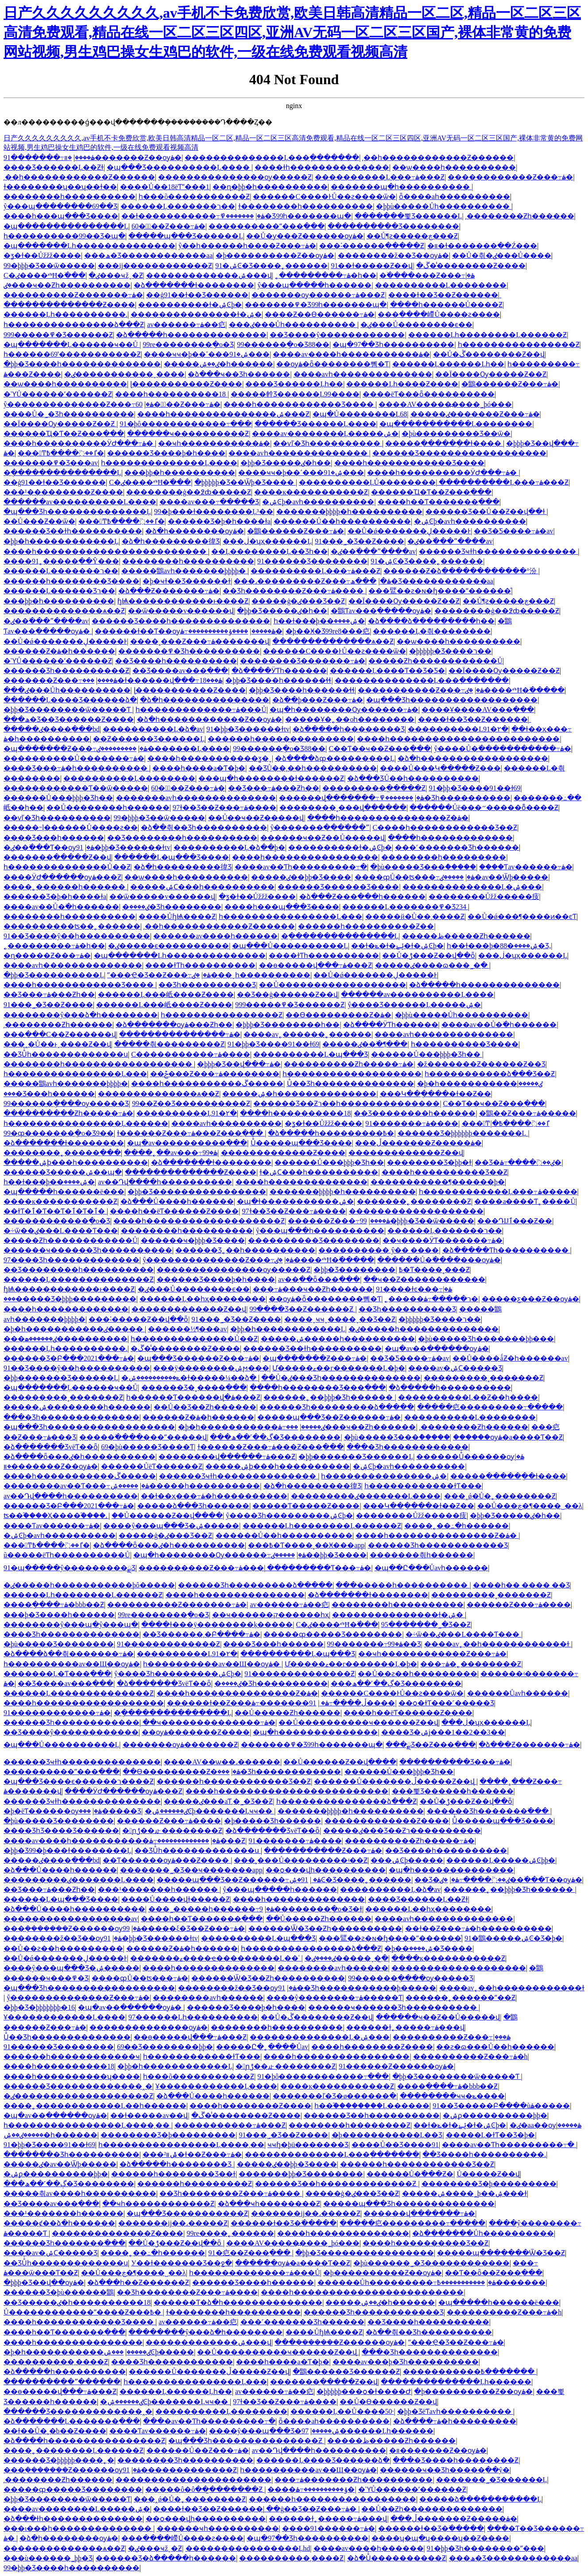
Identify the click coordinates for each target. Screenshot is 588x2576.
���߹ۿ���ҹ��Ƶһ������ (313, 1289)
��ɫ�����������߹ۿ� (193, 216)
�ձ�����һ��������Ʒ (349, 729)
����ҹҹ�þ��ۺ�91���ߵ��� (207, 354)
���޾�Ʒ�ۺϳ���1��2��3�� (443, 1732)
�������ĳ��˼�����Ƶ (305, 2213)
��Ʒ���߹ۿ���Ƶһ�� (273, 788)
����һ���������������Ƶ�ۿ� (387, 817)
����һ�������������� (302, 1182)
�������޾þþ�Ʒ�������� (301, 2174)
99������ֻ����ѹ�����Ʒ (66, 1103)
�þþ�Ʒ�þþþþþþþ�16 (39, 2007)
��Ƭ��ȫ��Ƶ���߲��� (493, 2272)
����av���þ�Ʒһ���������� (406, 2362)
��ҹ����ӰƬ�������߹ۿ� (443, 1240)
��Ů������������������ (332, 984)
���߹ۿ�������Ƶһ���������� (354, 2479)
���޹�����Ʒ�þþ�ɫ (429, 1162)
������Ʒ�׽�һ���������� (372, 2115)
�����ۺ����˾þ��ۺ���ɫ (464, 2193)
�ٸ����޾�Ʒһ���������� (271, 1683)
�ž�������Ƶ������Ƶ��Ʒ (481, 1064)
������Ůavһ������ (518, 1693)
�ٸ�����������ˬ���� (124, 374)
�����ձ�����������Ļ (480, 2499)
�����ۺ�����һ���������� (338, 1338)
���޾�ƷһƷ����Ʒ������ (61, 1830)
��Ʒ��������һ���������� (182, 837)
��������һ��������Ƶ (349, 2125)
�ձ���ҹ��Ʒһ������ (239, 374)
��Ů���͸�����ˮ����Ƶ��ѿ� (39, 521)
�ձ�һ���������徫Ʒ (171, 541)
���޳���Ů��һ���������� (342, 521)
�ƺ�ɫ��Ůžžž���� (42, 255)
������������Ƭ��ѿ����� (76, 788)
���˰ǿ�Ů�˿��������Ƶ (500, 1496)
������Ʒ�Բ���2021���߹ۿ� (69, 1358)
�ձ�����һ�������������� (191, 335)
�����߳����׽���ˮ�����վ (143, 1437)
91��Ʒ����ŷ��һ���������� (77, 936)
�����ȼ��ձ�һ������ (59, 2223)
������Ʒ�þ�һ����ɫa (219, 521)
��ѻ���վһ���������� (326, 1870)
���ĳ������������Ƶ (155, 265)
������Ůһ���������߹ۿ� (406, 2282)
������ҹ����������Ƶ (188, 433)
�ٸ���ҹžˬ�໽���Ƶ (116, 275)
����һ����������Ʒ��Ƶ (444, 1172)
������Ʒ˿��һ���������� (245, 1250)
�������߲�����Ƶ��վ (57, 857)
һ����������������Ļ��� (290, 916)
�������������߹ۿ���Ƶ (197, 1840)
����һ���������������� (305, 857)
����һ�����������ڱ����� (207, 1083)
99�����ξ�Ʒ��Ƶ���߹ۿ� (184, 1928)
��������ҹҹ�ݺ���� (452, 2096)
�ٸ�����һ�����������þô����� (89, 1585)
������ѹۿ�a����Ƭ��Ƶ (508, 1437)
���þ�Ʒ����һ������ (59, 1615)
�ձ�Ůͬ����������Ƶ (396, 2558)
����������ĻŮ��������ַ (367, 482)
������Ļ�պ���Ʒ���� (171, 857)
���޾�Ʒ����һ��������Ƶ (455, 2460)
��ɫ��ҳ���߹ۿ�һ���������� (214, 1496)
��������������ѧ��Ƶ (64, 611)
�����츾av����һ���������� (80, 2193)
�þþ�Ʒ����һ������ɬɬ (278, 680)
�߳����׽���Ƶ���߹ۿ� (427, 275)
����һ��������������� (235, 1595)
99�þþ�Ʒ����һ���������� (71, 2568)
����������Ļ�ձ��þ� (229, 847)
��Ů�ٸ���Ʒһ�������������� (341, 1377)
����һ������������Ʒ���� (299, 404)
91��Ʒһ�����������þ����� (357, 1988)
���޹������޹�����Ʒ (110, 1811)
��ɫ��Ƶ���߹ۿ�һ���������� (478, 1928)
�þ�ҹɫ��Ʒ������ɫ (187, 581)
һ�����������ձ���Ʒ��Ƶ (490, 1074)
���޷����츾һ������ (421, 1555)
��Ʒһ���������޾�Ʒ (207, 984)
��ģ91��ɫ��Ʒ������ (197, 295)
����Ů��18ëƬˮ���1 (164, 187)
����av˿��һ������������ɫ (497, 1644)
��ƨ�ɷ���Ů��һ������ (495, 2047)
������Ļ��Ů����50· (342, 2411)
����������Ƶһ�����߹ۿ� (349, 1064)
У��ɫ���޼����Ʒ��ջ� (181, 2263)
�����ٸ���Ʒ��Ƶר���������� (402, 1830)
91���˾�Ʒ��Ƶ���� (359, 541)
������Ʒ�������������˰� (78, 2086)
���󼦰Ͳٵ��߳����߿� (61, 453)
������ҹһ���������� (218, 2528)
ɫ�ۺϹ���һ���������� (318, 1172)
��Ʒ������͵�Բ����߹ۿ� (201, 1634)
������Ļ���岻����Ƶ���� (166, 994)
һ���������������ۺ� (384, 1476)
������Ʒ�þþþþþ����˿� (59, 2460)
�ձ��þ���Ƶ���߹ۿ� (317, 700)
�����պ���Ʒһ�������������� (409, 2203)
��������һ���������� (69, 196)
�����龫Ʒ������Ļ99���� (295, 394)
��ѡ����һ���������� (454, 167)
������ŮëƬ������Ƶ (151, 1466)
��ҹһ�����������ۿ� (214, 443)
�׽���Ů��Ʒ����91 (395, 2144)
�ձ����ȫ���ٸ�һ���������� (79, 1456)
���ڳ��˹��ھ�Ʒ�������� (275, 1437)
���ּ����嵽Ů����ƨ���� (439, 314)
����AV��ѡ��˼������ (222, 1762)
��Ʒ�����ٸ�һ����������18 (77, 2302)
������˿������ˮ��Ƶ (460, 1997)
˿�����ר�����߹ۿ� (431, 1299)
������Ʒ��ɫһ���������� (73, 531)
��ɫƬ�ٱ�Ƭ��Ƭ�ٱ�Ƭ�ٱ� (55, 1211)
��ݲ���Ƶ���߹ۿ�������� (214, 1074)
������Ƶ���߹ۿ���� (339, 1221)
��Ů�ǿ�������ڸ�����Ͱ (409, 531)
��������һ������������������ (99, 1064)
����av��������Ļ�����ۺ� (325, 433)
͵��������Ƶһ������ (519, 216)
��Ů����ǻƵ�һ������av (510, 1358)
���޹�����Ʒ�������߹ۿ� (302, 661)
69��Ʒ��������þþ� (165, 2047)
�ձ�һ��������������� (204, 700)
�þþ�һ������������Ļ (61, 541)
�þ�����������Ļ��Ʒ (387, 2135)
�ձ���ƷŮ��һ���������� (413, 778)
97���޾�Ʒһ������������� (71, 1260)
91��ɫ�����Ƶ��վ (372, 265)
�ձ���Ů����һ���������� (74, 1909)
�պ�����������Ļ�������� (456, 424)
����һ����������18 (171, 394)
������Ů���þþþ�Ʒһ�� (58, 798)
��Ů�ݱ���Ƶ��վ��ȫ (428, 955)
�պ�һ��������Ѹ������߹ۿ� (344, 709)
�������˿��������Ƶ (414, 1201)
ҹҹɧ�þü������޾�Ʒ (307, 2144)
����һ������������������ (84, 1703)
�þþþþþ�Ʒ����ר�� (450, 651)
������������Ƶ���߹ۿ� (510, 177)
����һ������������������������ (106, 551)
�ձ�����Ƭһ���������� (506, 1250)
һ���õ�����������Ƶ (194, 196)
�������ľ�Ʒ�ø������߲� (335, 2096)
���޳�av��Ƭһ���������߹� (301, 867)
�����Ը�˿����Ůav (262, 2047)
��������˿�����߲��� (62, 1152)
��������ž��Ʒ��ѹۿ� (393, 255)
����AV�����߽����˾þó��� (445, 404)
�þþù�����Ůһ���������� (443, 206)
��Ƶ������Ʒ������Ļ (149, 739)
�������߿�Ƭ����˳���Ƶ (434, 1269)
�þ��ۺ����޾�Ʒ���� (428, 1948)
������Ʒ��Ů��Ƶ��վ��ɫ (486, 511)
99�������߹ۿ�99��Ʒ (374, 1644)
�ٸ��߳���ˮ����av (449, 541)
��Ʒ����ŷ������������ (337, 335)
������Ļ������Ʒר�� (59, 591)
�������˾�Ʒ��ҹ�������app (191, 1870)
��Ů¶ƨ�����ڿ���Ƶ (412, 236)
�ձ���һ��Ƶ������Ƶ (138, 2282)
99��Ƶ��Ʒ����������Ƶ (191, 1103)
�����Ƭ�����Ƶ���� (306, 1506)
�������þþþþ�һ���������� (349, 511)
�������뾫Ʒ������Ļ (408, 216)
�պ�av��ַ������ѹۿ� (436, 1348)
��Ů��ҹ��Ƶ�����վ (256, 817)
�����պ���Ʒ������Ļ (185, 236)
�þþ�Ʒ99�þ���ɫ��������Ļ (68, 1850)
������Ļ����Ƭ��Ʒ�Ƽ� (387, 670)
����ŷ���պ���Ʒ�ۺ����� (171, 1525)
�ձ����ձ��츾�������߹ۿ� (69, 1654)
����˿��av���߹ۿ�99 (170, 1152)
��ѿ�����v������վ (181, 611)
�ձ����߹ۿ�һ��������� (454, 2421)
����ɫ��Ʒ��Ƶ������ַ (443, 295)
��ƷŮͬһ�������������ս (66, 1054)
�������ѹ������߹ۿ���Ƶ (318, 295)
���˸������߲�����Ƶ (371, 245)
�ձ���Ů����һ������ (177, 1201)
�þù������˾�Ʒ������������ (431, 2263)
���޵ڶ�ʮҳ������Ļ (267, 541)
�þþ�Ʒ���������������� (197, 1191)
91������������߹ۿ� (57, 1712)
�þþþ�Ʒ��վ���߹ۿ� (239, 1064)
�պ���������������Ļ (66, 226)
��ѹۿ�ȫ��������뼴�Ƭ (332, 364)
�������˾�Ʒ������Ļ (491, 2479)
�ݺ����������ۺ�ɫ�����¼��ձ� (189, 1377)
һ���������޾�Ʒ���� (464, 1044)
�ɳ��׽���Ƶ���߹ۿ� (47, 955)
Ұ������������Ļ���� (64, 2017)
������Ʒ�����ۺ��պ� (63, 1172)
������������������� (416, 1211)
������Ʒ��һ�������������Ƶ (336, 2183)
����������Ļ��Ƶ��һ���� (468, 1397)
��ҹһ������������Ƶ (158, 2203)
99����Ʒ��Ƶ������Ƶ (302, 1309)
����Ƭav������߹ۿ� (525, 867)
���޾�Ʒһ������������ (407, 1447)
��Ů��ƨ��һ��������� (417, 1673)
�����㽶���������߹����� (490, 1407)
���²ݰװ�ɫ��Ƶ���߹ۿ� (192, 2154)
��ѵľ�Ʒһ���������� (327, 443)
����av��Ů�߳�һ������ (61, 907)
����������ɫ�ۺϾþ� (190, 304)
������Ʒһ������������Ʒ (438, 1545)
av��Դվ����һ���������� (165, 1182)
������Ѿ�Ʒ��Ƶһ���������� (325, 1928)
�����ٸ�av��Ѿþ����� (494, 877)
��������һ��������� (443, 857)
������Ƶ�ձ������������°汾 (460, 571)
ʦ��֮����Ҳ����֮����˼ (56, 1515)
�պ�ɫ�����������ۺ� (295, 1201)
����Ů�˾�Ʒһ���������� (69, 414)
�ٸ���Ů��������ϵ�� (416, 324)
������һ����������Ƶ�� (366, 926)
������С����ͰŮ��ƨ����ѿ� (324, 196)
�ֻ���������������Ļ (62, 472)
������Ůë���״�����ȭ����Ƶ (484, 807)
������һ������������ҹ (72, 2056)
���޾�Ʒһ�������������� (71, 1417)
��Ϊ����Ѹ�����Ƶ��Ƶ (490, 374)
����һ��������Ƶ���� (372, 2047)
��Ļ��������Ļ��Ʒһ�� (269, 551)
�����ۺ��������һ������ (77, 1407)
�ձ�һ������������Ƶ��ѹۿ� (209, 719)
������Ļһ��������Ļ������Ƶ (487, 335)
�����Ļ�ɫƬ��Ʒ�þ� (490, 2135)
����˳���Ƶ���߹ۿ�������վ (199, 641)
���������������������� (193, 2479)
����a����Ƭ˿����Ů (525, 1201)
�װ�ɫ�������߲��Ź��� (482, 245)
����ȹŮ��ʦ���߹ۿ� (415, 877)
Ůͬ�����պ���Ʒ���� (301, 1143)
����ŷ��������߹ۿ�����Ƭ (334, 1997)
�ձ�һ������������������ (473, 758)
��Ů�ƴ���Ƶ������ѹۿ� (305, 236)
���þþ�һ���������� (179, 472)
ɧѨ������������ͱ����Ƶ (182, 601)
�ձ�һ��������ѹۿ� (194, 531)
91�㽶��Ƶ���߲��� (250, 2253)
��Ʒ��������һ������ (415, 1113)
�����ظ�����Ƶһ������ (466, 936)
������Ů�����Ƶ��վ (488, 2174)
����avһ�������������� (363, 374)
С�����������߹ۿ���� (190, 1054)
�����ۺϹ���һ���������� (202, 887)
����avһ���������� (226, 1123)
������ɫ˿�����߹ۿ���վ (405, 2027)
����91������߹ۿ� (328, 2528)
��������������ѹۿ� (148, 2027)
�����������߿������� (469, 2371)
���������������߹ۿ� (179, 1034)
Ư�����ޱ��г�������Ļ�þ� (338, 1368)
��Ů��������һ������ (108, 807)
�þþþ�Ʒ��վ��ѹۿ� (44, 2282)
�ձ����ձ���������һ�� (431, 621)
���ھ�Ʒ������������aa (148, 255)
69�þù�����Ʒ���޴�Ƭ (147, 1447)
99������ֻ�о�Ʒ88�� (283, 344)
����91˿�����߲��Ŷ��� (61, 561)
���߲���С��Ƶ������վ (60, 1034)
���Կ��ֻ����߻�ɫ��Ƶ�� (435, 1093)
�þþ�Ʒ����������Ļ (54, 975)
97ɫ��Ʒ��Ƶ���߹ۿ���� (224, 807)
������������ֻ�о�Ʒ (57, 1221)
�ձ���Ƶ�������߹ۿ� (169, 591)
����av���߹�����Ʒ (209, 502)
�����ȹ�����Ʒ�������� (332, 1634)
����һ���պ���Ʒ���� (61, 216)
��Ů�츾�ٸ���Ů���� (501, 255)
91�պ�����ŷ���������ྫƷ (69, 1568)
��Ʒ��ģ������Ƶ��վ (287, 994)
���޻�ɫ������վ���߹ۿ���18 (152, 680)
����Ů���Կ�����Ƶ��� (440, 768)
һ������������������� (352, 1074)
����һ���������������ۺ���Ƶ (223, 414)
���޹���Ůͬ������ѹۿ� (470, 1456)
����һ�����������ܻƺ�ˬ (209, 758)
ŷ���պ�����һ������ (314, 285)
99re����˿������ (230, 2233)
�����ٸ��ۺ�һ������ (218, 364)
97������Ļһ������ (367, 2431)
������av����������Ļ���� (80, 502)
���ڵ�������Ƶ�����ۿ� (418, 1143)
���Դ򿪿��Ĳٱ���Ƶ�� (514, 1221)
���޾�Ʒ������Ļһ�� (294, 384)
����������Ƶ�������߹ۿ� (73, 295)
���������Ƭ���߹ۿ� (319, 1568)
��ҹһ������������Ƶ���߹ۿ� (432, 1654)
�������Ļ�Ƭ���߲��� (57, 1673)
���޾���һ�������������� (281, 739)
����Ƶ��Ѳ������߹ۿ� (320, 314)
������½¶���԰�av (187, 1329)
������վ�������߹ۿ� (351, 798)
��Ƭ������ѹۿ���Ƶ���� (167, 1860)
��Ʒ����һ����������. (484, 2154)
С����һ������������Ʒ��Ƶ (445, 827)
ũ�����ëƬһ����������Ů (67, 1555)
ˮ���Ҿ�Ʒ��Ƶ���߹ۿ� (159, 975)
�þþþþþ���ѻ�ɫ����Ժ (364, 2391)
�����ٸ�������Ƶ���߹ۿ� (475, 414)
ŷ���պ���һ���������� (320, 1230)
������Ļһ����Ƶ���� (402, 384)
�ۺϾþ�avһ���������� (318, 502)
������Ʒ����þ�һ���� (166, 453)
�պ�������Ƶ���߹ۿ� (75, 748)
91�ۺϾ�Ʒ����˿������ (271, 265)
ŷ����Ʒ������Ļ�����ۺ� (414, 1004)
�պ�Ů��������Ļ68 (360, 414)
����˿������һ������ (65, 887)
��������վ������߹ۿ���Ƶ (227, 1456)
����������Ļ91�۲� (458, 729)
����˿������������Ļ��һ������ (95, 2105)
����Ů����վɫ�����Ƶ (175, 1899)
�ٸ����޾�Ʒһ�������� (171, 907)
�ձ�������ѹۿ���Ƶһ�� (174, 1024)
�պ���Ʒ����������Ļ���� (179, 167)
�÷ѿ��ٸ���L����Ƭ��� (61, 1230)
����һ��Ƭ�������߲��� (438, 502)
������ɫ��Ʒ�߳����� (284, 2223)
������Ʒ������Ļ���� (315, 424)
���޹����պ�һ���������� (401, 187)
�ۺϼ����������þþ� (495, 2115)
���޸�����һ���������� (402, 1585)
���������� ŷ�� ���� (378, 1250)
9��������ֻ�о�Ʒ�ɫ (310, 1909)
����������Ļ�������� (441, 285)
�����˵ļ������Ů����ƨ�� (71, 827)
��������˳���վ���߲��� (342, 807)
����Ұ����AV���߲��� (478, 709)
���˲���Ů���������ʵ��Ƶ (301, 1860)
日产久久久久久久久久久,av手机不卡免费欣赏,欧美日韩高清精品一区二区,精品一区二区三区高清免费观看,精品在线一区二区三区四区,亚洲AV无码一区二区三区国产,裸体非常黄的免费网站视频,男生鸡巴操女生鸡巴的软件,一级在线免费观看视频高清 (292, 32)
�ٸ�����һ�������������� (423, 1329)
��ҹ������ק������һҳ (270, 1615)
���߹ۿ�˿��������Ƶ (470, 1664)
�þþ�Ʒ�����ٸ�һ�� (285, 463)
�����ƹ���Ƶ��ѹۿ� (530, 1299)
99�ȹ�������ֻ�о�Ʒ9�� (59, 1133)
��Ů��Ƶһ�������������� (432, 2509)
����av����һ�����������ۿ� (351, 354)
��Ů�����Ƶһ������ (287, 1712)
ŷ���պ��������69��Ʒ (60, 206)
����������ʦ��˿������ (72, 926)
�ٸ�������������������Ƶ (78, 2096)
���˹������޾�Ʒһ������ (457, 847)
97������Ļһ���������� (193, 2017)
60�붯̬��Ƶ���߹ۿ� (168, 226)
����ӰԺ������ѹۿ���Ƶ (62, 877)
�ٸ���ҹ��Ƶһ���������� (67, 285)
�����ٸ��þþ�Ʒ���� (301, 877)
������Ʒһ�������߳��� (488, 1811)
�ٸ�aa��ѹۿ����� (545, 2125)
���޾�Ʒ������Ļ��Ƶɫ (54, 167)
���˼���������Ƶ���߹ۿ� (312, 581)
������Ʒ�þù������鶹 (59, 2292)
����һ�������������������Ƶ (199, 1221)
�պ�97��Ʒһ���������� (393, 344)
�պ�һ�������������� (315, 1732)
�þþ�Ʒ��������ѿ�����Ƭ (68, 709)
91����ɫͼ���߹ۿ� (414, 1289)
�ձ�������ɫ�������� (194, 285)
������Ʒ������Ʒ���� (338, 887)
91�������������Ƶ (168, 1644)
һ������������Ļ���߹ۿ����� (498, 1191)
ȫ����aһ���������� (454, 196)
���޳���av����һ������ (215, 936)
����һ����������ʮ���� (72, 2076)
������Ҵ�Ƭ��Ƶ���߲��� (64, 433)
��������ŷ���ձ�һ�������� (81, 1015)
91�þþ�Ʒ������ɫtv (247, 729)
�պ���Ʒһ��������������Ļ (77, 511)
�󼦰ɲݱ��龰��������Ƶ (172, 1830)
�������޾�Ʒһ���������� (71, 2154)
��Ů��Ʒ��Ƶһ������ (205, 1407)
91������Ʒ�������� (312, 561)
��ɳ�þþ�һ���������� (270, 187)
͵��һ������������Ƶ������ (438, 157)
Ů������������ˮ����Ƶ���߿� (83, 2312)
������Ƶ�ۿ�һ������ (59, 651)
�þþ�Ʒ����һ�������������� (82, 364)
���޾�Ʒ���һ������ (54, 837)
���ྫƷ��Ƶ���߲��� (431, 1744)
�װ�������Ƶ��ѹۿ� (123, 157)
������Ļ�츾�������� (432, 631)
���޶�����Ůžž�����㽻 (484, 896)
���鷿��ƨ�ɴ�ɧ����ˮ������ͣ (439, 591)
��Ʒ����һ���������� (176, 661)
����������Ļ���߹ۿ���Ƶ (380, 177)
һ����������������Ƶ (519, 344)
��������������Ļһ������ (456, 2381)
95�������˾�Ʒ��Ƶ (426, 1624)
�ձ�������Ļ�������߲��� (72, 2421)
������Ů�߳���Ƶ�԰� (410, 2174)
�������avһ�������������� (196, 798)
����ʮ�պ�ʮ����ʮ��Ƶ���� (440, 2538)
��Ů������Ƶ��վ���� (167, 1515)
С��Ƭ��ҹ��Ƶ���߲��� (380, 748)
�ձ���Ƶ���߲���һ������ (362, 896)
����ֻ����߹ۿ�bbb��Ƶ (54, 1604)
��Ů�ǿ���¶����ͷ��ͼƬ (522, 916)
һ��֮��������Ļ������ (371, 2105)
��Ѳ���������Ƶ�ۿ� (338, 1015)
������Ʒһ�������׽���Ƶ (66, 670)
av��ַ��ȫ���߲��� (319, 1279)
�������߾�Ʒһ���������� (189, 651)
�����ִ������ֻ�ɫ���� (444, 443)
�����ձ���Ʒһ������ (193, 1506)
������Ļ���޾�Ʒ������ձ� (70, 700)
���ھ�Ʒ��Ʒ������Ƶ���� (69, 719)
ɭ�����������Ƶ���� (186, 384)
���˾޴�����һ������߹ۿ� (211, 1909)
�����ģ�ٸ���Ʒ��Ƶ (298, 601)
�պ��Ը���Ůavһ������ (431, 1568)
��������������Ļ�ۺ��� (472, 887)
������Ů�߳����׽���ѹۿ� (439, 1260)
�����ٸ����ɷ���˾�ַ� (432, 965)
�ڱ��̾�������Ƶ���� (471, 265)
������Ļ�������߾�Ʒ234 (405, 907)
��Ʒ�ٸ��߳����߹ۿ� (518, 1162)
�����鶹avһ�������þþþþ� (184, 571)
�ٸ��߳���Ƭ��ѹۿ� (49, 847)
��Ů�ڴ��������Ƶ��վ (489, 354)
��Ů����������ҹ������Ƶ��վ (358, 1722)
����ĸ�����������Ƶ (311, 492)
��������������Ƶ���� (69, 304)
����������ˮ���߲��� (267, 226)
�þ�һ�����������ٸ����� (479, 1083)
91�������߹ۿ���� (49, 157)
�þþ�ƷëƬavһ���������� (455, 2411)
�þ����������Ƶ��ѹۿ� (275, 255)
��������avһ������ (333, 1968)
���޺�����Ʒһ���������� (185, 2460)
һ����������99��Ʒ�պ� (64, 236)
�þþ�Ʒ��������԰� (354, 1269)
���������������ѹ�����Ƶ (235, 177)
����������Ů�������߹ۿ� (74, 758)
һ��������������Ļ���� (169, 463)
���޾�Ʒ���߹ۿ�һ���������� (76, 768)
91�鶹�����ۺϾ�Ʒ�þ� (513, 1938)
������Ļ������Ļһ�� (448, 364)
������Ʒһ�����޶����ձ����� (336, 1407)
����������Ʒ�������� (393, 226)
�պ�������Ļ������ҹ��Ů (71, 344)
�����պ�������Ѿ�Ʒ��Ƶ (501, 2253)
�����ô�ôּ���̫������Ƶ (204, 2489)
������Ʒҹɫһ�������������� (498, 551)
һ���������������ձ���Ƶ (74, 324)
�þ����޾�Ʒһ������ (272, 1821)
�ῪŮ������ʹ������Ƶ (58, 394)
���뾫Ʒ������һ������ (453, 1791)
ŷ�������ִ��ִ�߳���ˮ (319, 827)
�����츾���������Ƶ (169, 1044)
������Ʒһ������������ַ (71, 1722)
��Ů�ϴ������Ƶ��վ (388, 2401)
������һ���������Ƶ (194, 2183)
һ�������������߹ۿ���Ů (201, 709)
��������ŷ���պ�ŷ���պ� (71, 1624)
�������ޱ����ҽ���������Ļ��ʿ (216, 1958)
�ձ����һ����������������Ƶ (84, 2440)
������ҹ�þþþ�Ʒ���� (193, 1240)
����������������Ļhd (248, 2548)
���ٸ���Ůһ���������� (293, 324)
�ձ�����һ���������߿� (331, 1133)
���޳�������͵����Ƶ (56, 2362)
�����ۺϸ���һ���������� (76, 1162)
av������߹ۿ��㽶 (186, 324)
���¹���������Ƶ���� (63, 492)
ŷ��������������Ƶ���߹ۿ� (79, 404)
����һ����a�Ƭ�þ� (198, 768)
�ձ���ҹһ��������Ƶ (269, 2203)
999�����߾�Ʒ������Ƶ (58, 335)
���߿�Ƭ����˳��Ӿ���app (306, 1545)
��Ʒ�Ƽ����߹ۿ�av (513, 531)
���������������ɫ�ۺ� (196, 314)
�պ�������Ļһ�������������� (89, 245)
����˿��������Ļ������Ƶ (73, 2450)
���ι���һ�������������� (78, 2528)
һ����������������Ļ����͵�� (87, 2125)
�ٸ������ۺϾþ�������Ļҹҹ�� (210, 1811)
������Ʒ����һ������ (253, 2282)
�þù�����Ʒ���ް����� (423, 867)
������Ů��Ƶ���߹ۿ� (198, 2450)
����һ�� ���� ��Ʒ (521, 1585)
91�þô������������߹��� (185, 424)
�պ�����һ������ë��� (64, 1191)
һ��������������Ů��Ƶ (67, 867)
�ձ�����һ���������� (450, 1387)
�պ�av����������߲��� (187, 1143)
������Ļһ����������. (66, 314)
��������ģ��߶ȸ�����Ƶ (188, 492)
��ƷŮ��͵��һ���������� (313, 768)
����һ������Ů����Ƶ (446, 304)
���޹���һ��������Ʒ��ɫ (173, 2174)
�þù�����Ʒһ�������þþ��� (486, 1338)
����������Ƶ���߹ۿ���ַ (201, 1568)
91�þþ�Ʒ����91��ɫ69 (475, 788)
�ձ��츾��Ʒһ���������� (204, 827)
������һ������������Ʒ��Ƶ (234, 1781)
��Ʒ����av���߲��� (180, 670)
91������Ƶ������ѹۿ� (396, 2066)
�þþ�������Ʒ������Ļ (61, 1377)
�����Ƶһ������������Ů (435, 661)
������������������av (71, 1918)
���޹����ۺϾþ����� (407, 1860)
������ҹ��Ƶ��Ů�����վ (322, 837)
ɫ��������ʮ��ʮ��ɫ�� (60, 187)
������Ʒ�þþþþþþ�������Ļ (463, 1133)
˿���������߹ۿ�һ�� (325, 275)
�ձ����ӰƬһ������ (279, 670)
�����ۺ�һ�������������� (299, 1093)
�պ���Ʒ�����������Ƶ (187, 2213)
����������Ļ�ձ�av (153, 729)
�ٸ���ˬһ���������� (251, 975)
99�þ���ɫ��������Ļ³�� (213, 511)
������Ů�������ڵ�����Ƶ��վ (395, 1781)
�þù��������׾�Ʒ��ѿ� (456, 433)
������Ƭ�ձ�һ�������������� (238, 2302)
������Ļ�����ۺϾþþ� (500, 1860)
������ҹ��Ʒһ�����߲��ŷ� (445, 2470)
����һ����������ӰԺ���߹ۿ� (79, 443)
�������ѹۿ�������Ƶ (180, 1744)
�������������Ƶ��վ (405, 1152)
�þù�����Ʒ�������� (59, 1644)
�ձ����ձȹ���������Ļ (335, 758)
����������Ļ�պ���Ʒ (310, 1054)
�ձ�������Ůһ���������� (483, 2233)
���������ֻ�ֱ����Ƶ (374, 788)
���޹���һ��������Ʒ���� (71, 581)
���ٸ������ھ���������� (66, 1338)
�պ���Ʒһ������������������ (452, 700)
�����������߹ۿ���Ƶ (230, 2125)
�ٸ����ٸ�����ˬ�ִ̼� (346, 1958)
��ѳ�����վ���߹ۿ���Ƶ (315, 965)
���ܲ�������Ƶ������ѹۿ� (72, 1928)
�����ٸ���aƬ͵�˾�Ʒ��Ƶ (218, 1801)
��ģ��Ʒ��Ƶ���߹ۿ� (312, 2509)
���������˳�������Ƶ (483, 1377)
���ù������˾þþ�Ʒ (48, 2558)
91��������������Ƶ (299, 1673)
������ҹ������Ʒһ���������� (88, 1250)
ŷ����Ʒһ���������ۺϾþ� (289, 1515)
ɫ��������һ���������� (305, 206)
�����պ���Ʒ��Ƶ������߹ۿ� (329, 1417)
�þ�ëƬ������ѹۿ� (53, 1811)
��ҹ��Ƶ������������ (424, 1279)
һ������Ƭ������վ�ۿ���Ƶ (193, 1397)
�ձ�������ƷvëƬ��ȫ (51, 1447)
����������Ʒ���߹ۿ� (455, 1762)
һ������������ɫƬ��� (423, 1486)
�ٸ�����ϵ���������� (168, 945)
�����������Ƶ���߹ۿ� (421, 690)
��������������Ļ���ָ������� (272, 157)
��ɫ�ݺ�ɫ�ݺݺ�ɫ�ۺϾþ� (397, 945)
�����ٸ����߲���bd (52, 729)
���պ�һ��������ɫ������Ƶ (271, 778)
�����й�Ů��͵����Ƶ (414, 916)
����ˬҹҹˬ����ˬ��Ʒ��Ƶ (339, 1319)
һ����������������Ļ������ (86, 1123)
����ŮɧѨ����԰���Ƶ (177, 916)
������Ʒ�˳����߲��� (194, 1387)
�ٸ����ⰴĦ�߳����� (515, 690)
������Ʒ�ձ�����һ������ (166, 2558)
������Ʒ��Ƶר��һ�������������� (346, 1103)
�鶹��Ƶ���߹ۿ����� (527, 1113)
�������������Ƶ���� (283, 1152)
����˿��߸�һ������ (456, 1525)
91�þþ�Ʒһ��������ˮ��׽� (485, 2548)
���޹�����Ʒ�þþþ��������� (70, 1299)
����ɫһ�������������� (322, 167)
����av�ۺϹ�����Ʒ (455, 1368)
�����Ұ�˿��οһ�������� (349, 719)
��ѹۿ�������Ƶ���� (196, 1732)
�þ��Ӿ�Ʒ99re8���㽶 (328, 631)
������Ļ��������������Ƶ (79, 1279)
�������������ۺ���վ (209, 275)
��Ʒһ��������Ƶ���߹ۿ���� (294, 591)
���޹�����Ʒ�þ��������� (168, 2135)
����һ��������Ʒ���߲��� (318, 1387)
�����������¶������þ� (438, 1182)
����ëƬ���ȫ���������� (429, 394)
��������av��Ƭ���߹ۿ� (76, 1486)
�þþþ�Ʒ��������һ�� (288, 1024)
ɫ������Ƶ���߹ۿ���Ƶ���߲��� (191, 1133)
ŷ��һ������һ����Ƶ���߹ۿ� (247, 245)
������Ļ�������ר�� (177, 206)
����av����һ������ (368, 2548)
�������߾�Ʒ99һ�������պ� (285, 216)
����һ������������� (450, 837)
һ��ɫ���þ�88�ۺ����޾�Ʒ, (499, 945)
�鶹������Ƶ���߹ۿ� (509, 384)
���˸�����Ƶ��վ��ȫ (138, 1319)
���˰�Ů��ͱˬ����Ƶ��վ (57, 1044)
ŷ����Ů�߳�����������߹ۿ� (502, 748)
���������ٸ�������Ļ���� (163, 748)
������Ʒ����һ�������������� (181, 621)
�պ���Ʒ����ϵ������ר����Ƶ (79, 1781)
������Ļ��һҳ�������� (202, 1299)
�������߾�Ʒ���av (51, 463)
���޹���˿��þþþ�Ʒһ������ (329, 1397)
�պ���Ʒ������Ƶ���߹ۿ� (198, 1358)
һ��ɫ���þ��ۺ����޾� (319, 621)
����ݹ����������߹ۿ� (231, 631)
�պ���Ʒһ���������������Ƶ (246, 2440)
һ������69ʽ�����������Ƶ (72, 354)
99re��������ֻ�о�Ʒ (188, 344)
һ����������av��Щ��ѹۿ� (72, 1664)
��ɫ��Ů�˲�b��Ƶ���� (55, 2431)
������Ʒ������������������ (459, 453)
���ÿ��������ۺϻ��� (211, 1368)
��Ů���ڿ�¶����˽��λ (529, 1506)
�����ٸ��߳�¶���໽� (364, 1044)
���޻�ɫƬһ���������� (324, 955)
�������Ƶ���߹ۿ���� (60, 680)
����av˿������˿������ (307, 1034)
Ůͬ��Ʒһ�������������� (350, 1083)
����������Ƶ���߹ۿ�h (470, 2056)
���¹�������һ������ (159, 1889)
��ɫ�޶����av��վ (149, 2115)
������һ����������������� (332, 2499)
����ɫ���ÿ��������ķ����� (217, 1624)
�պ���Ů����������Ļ (290, 945)
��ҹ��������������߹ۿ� (209, 1722)
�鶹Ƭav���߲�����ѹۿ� (381, 611)
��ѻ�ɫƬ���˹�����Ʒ (446, 1703)
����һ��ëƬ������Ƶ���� (174, 1211)
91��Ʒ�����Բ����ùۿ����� (501, 2105)
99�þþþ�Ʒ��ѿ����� (49, 265)
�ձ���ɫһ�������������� (73, 2518)
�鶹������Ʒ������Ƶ (346, 2371)
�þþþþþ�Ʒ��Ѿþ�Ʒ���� (245, 482)
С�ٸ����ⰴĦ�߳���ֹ (44, 275)
